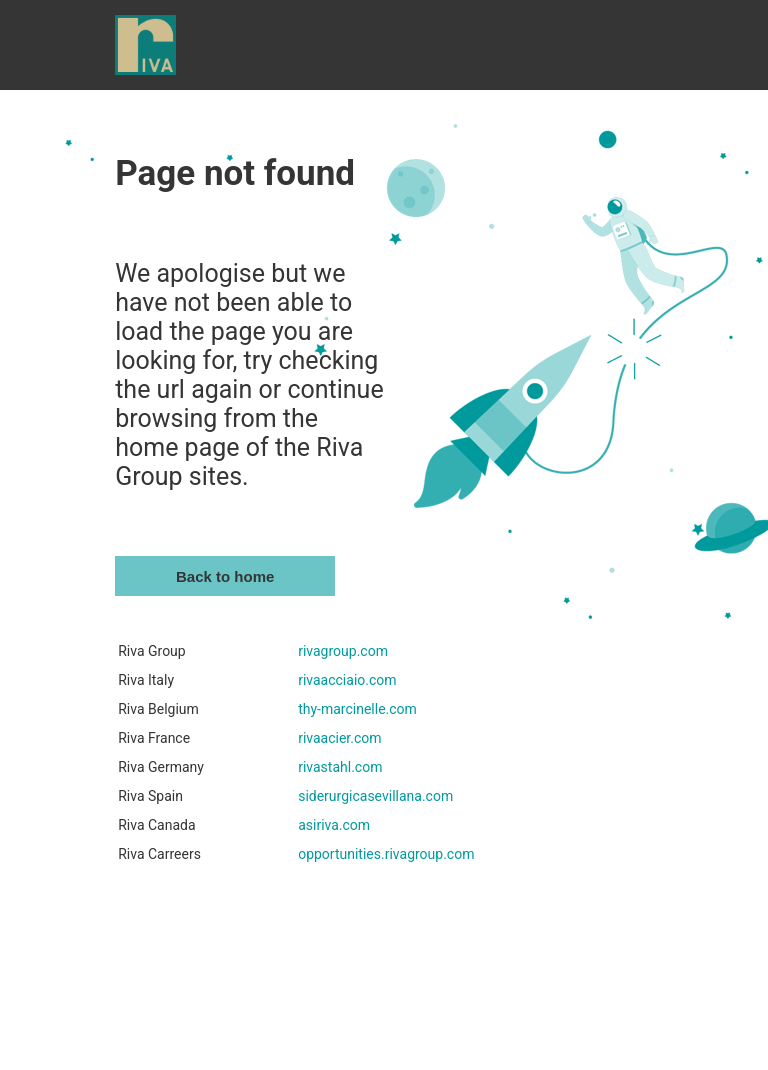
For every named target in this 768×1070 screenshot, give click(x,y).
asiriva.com (334, 825)
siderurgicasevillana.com (375, 796)
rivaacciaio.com (347, 680)
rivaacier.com (339, 738)
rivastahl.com (340, 767)
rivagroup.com (343, 651)
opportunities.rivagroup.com (386, 854)
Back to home (225, 576)
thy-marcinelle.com (357, 709)
